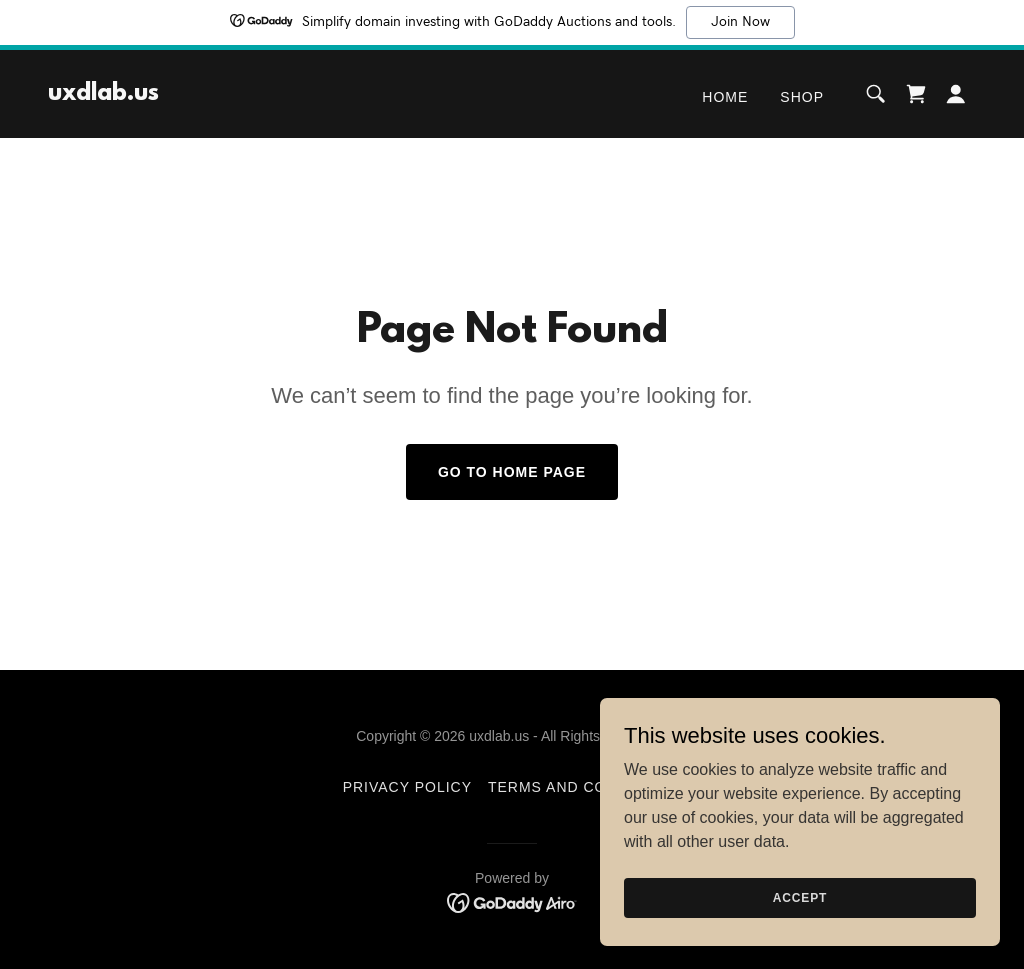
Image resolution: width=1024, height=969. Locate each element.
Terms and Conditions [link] (584, 787)
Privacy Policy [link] (407, 787)
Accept (800, 897)
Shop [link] (802, 97)
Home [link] (725, 97)
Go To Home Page (512, 472)
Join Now (740, 22)
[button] (956, 94)
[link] (103, 94)
